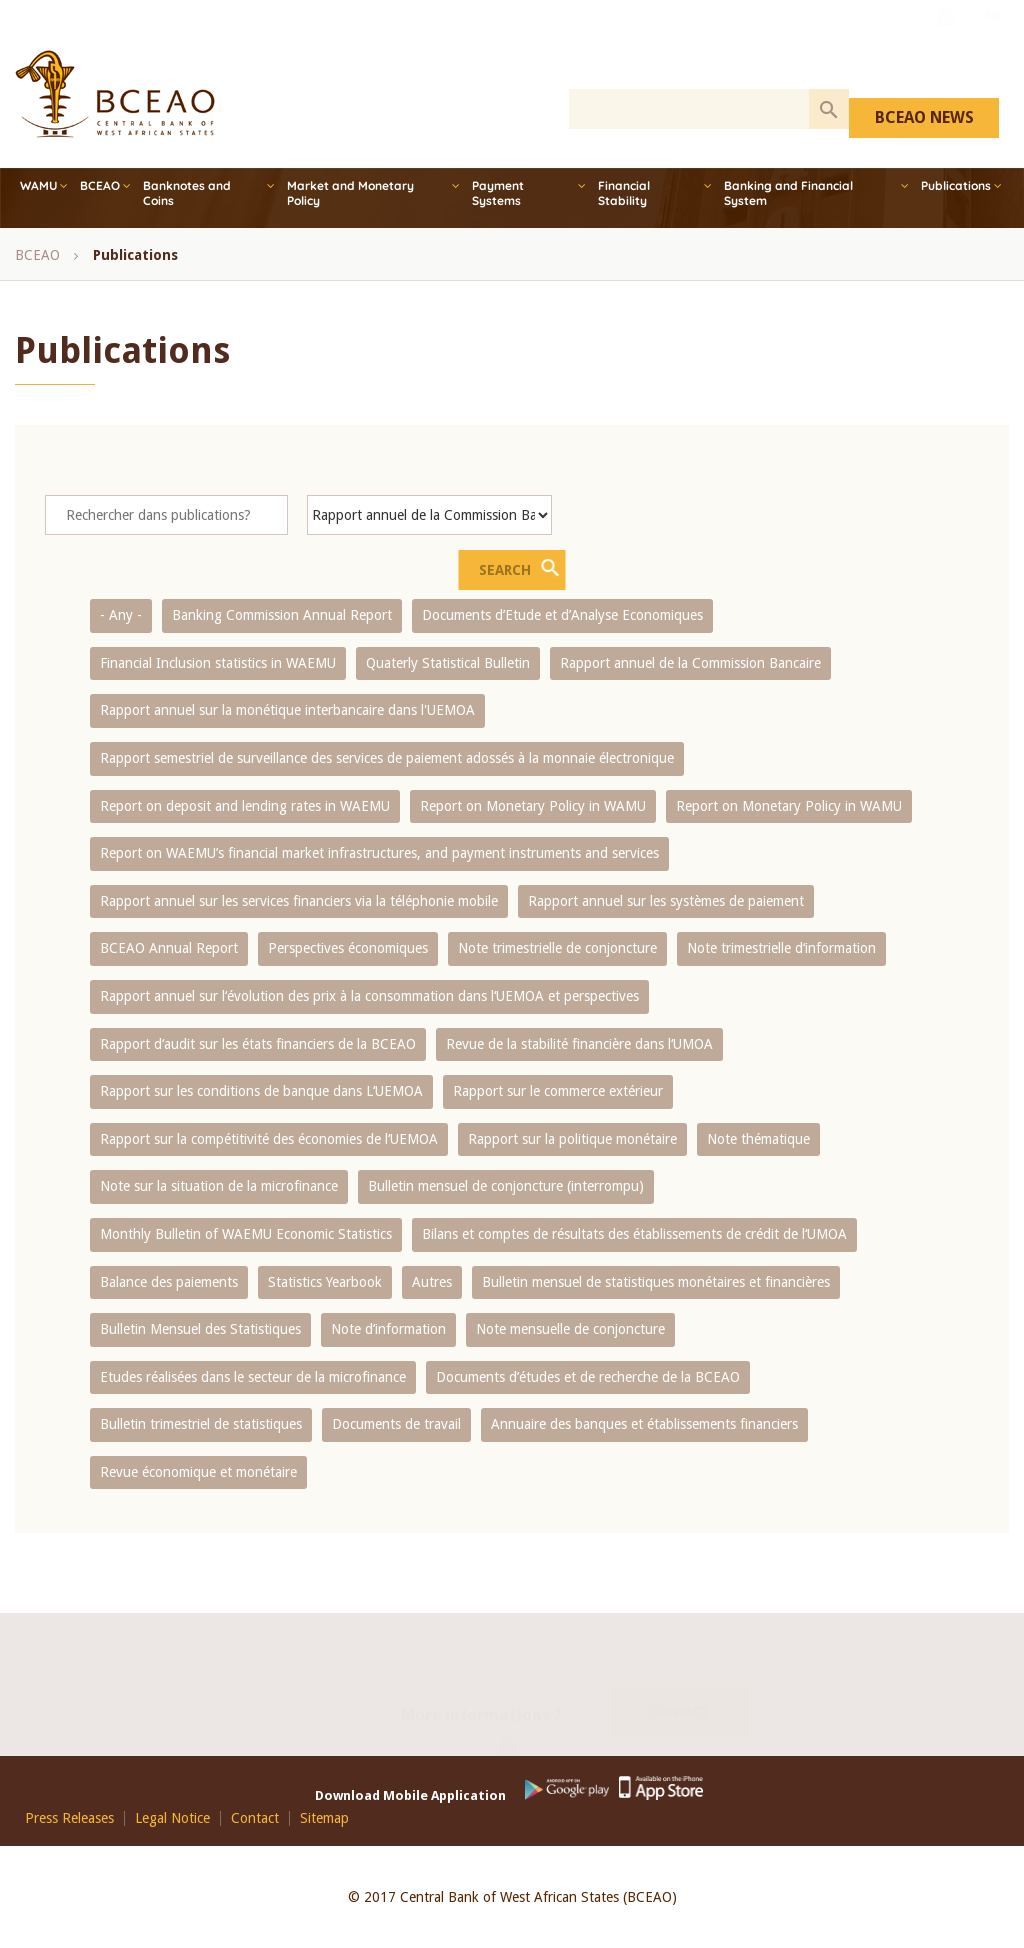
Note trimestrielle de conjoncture (557, 948)
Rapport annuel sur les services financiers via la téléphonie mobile (299, 901)
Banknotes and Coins (187, 193)
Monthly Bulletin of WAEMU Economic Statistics (246, 1234)
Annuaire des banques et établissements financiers (644, 1424)
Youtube (946, 43)
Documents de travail (396, 1424)
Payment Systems (498, 193)
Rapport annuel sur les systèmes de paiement (666, 901)
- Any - (121, 615)
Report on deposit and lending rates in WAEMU (245, 806)
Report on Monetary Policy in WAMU (533, 806)
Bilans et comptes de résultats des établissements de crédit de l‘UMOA (634, 1234)
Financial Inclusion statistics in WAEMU (218, 663)
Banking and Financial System (788, 193)
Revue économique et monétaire (198, 1472)
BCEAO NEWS (924, 117)
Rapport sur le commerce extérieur (558, 1091)
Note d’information (388, 1329)
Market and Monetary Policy (350, 193)
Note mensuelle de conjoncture (570, 1329)
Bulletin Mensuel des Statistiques (200, 1329)
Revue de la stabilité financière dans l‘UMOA (579, 1044)
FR (992, 43)
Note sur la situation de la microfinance (219, 1186)
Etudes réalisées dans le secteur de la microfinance (253, 1377)
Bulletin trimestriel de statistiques (201, 1424)
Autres (432, 1282)
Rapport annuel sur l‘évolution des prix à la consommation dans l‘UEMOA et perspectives (369, 996)
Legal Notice (172, 1818)
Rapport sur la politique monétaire (572, 1139)
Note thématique (758, 1139)
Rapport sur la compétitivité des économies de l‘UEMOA (269, 1139)
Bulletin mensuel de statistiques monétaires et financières (656, 1282)
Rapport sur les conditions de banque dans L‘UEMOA (261, 1091)
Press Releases (69, 1818)
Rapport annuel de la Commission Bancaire (690, 663)
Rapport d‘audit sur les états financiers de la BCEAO (258, 1044)
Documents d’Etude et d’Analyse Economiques (562, 615)
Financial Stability (624, 193)
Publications (956, 185)
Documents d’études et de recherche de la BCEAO (588, 1377)
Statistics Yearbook (325, 1282)
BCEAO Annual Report (169, 948)
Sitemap (324, 1818)
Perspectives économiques (348, 948)
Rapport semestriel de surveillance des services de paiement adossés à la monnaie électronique (387, 758)
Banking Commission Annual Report (282, 615)
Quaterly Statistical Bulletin (448, 663)
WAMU (38, 185)
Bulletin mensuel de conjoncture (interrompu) (506, 1186)
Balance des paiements (169, 1282)
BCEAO (100, 185)
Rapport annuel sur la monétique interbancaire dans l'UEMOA (287, 710)
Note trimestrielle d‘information (781, 948)
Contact (680, 1688)
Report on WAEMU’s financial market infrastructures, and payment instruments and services (379, 853)
